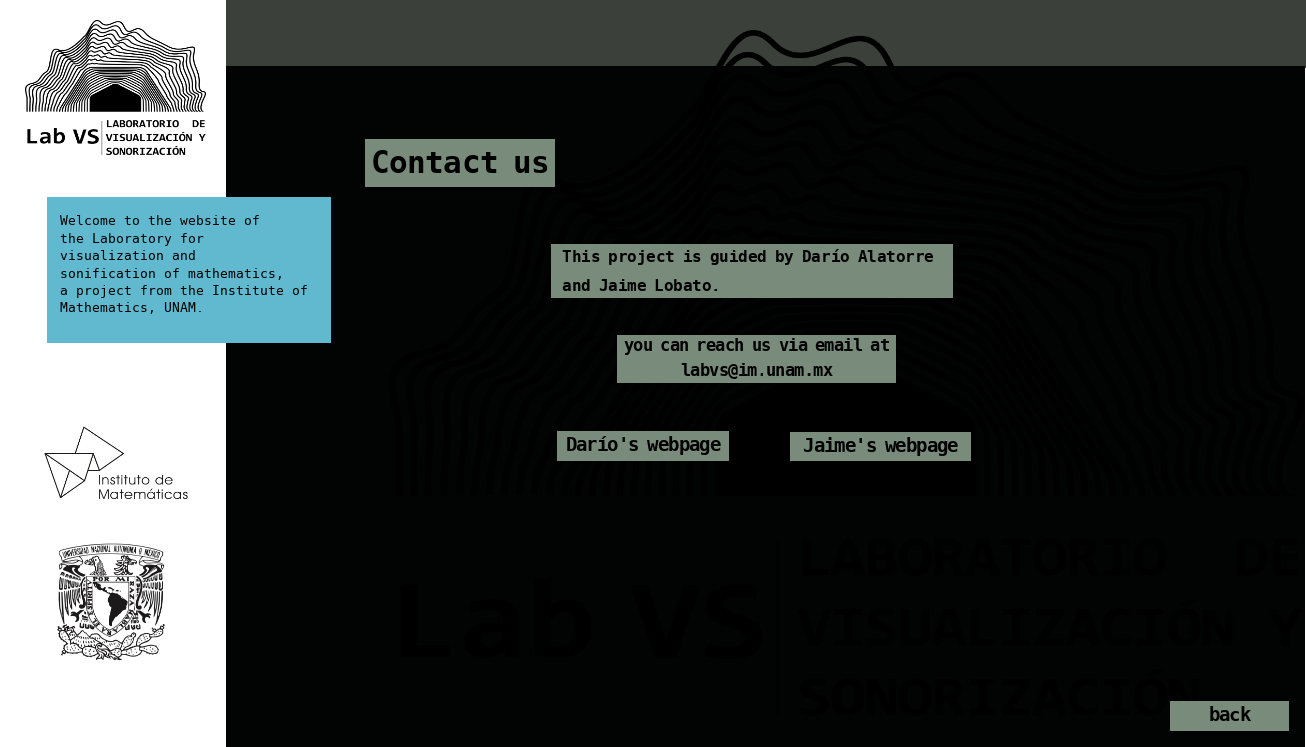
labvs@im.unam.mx (757, 372)
